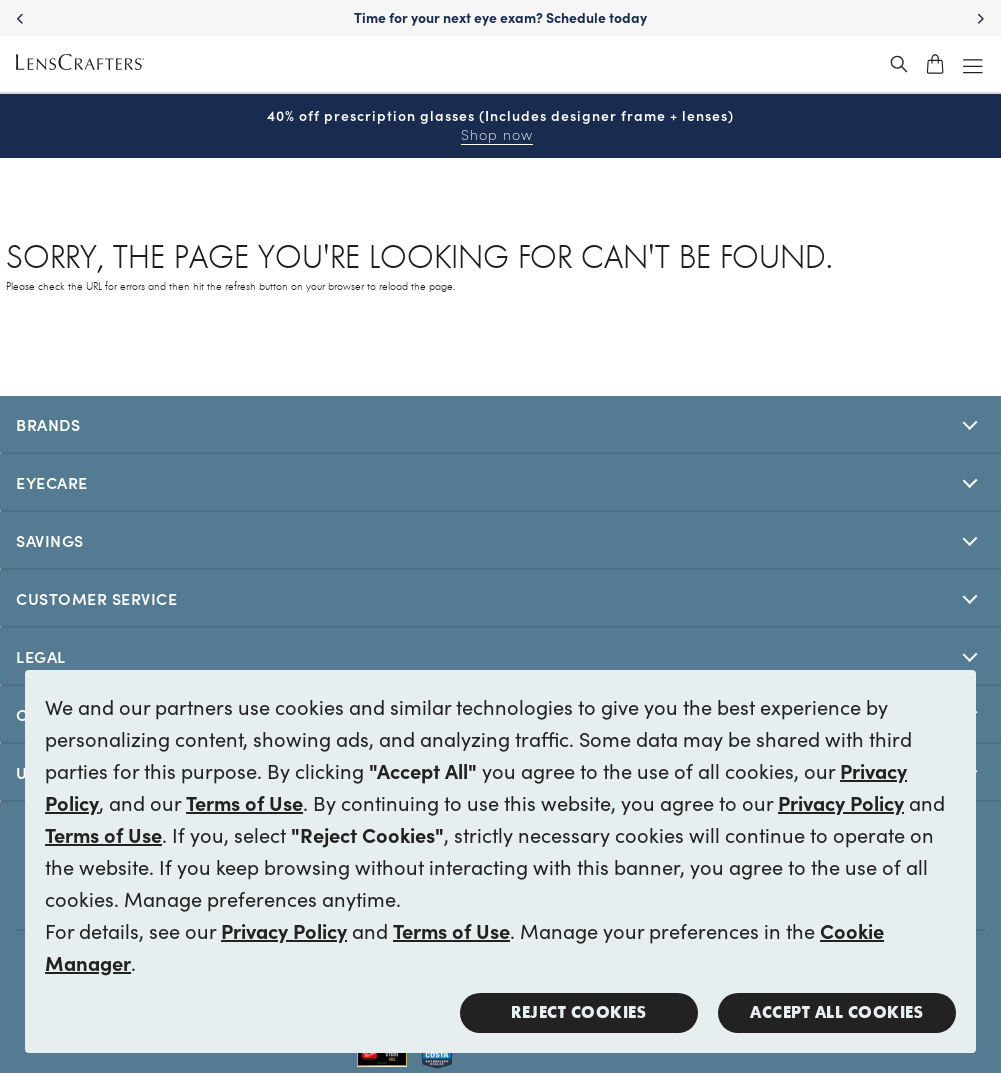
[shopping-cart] (935, 64)
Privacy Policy (841, 802)
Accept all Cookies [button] (836, 1012)
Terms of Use (244, 802)
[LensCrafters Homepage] (80, 64)
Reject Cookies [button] (578, 1012)
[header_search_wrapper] (899, 64)
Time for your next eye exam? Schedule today (500, 17)
